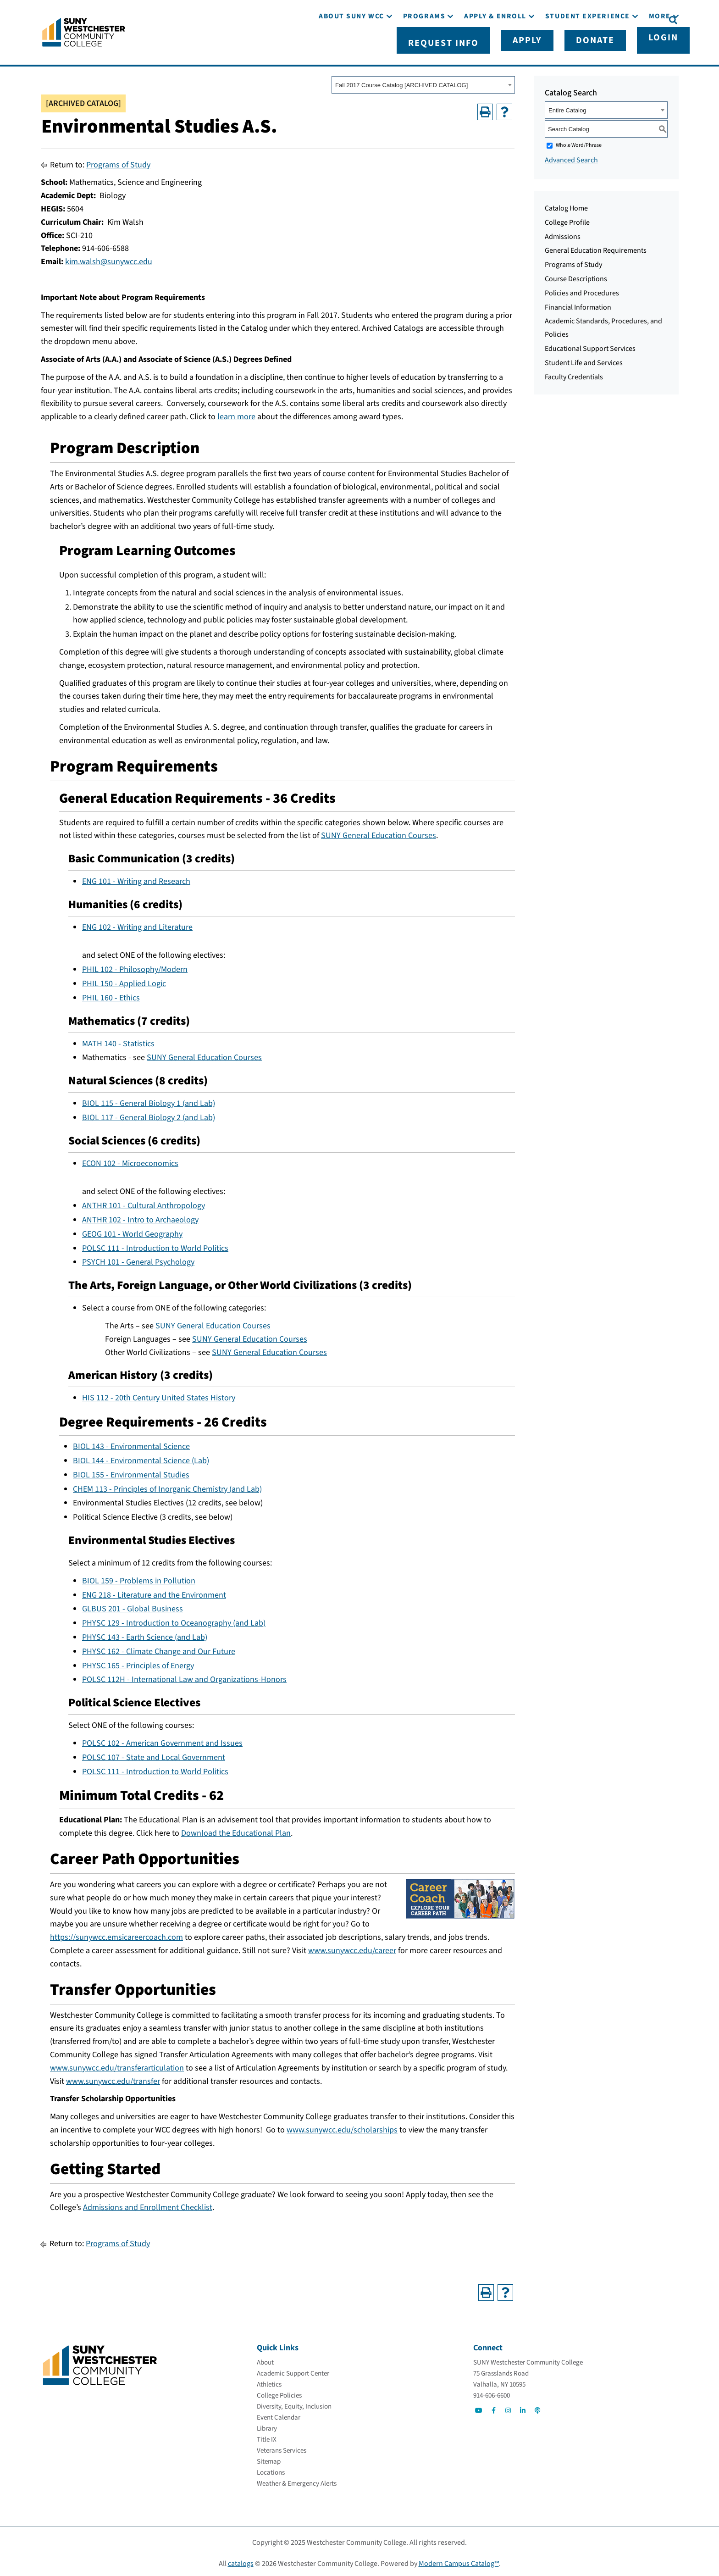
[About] (265, 2359)
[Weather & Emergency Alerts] (297, 2480)
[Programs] (424, 44)
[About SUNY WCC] (351, 44)
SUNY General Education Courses (378, 832)
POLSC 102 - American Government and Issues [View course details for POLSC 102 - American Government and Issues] (162, 1739)
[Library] (267, 2425)
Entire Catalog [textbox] (567, 106)
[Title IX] (267, 2436)
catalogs (241, 2560)
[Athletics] (269, 2381)
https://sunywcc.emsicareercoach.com (116, 1933)
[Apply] (551, 19)
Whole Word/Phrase (579, 141)
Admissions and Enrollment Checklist (147, 2204)
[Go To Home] (83, 30)
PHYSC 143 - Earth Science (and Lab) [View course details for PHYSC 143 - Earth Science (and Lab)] (144, 1633)
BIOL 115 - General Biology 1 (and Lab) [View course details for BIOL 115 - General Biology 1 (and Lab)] (148, 1099)
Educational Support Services (590, 345)
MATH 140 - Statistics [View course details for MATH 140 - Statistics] (118, 1040)
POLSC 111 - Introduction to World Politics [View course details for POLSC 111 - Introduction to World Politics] (155, 1244)
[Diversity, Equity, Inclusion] (294, 2403)
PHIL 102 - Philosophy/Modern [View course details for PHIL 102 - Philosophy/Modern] (135, 966)
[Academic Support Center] (293, 2370)
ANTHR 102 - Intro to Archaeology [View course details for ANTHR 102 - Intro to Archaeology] (140, 1216)
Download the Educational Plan (236, 1829)
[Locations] (271, 2469)
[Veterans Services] (281, 2447)
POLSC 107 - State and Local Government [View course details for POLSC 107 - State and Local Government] (153, 1754)
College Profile (567, 219)
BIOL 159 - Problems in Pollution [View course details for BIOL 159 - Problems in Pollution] (138, 1577)
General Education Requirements (596, 247)
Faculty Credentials (574, 373)
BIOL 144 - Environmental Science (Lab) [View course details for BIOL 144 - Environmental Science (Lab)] (141, 1457)
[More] (660, 44)
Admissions (563, 233)
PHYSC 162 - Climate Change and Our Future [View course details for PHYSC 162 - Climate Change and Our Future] (158, 1648)
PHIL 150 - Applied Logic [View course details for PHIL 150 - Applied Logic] (124, 980)
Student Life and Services (584, 359)
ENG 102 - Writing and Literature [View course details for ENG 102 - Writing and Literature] (137, 923)
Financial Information (578, 304)
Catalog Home (566, 205)
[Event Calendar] (278, 2414)
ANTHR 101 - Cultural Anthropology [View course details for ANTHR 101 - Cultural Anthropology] (143, 1202)
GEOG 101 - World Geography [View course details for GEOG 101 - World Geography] (132, 1230)
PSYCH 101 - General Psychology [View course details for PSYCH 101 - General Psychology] (138, 1258)
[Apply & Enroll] (495, 44)
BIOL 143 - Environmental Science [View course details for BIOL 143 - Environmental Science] (131, 1443)
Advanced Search (571, 156)
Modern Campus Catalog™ (459, 2560)
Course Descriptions (576, 275)
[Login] (642, 19)
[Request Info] (494, 19)
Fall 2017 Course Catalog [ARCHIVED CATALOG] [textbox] (401, 81)
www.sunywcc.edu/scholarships (342, 2126)
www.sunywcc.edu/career (352, 1947)
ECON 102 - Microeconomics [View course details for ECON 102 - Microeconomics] (130, 1160)
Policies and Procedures (582, 289)
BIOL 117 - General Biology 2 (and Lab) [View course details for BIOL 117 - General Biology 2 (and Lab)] (148, 1114)
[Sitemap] (269, 2458)
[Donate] (597, 19)
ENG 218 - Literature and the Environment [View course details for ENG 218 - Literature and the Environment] (154, 1591)
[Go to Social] (478, 2407)
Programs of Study (118, 161)
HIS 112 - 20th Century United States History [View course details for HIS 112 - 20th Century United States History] (158, 1394)
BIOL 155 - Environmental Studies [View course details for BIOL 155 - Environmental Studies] (131, 1471)
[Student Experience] (587, 44)
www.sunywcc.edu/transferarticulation (117, 2064)
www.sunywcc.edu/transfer (113, 2077)
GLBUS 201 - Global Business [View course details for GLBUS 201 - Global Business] (132, 1605)
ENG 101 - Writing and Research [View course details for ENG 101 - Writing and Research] (136, 877)
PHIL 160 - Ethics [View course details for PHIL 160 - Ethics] (111, 994)
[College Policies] (279, 2392)
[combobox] (423, 81)
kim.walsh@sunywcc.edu (108, 258)
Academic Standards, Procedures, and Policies (603, 324)
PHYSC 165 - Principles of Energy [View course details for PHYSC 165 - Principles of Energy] (138, 1662)
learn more (236, 413)
